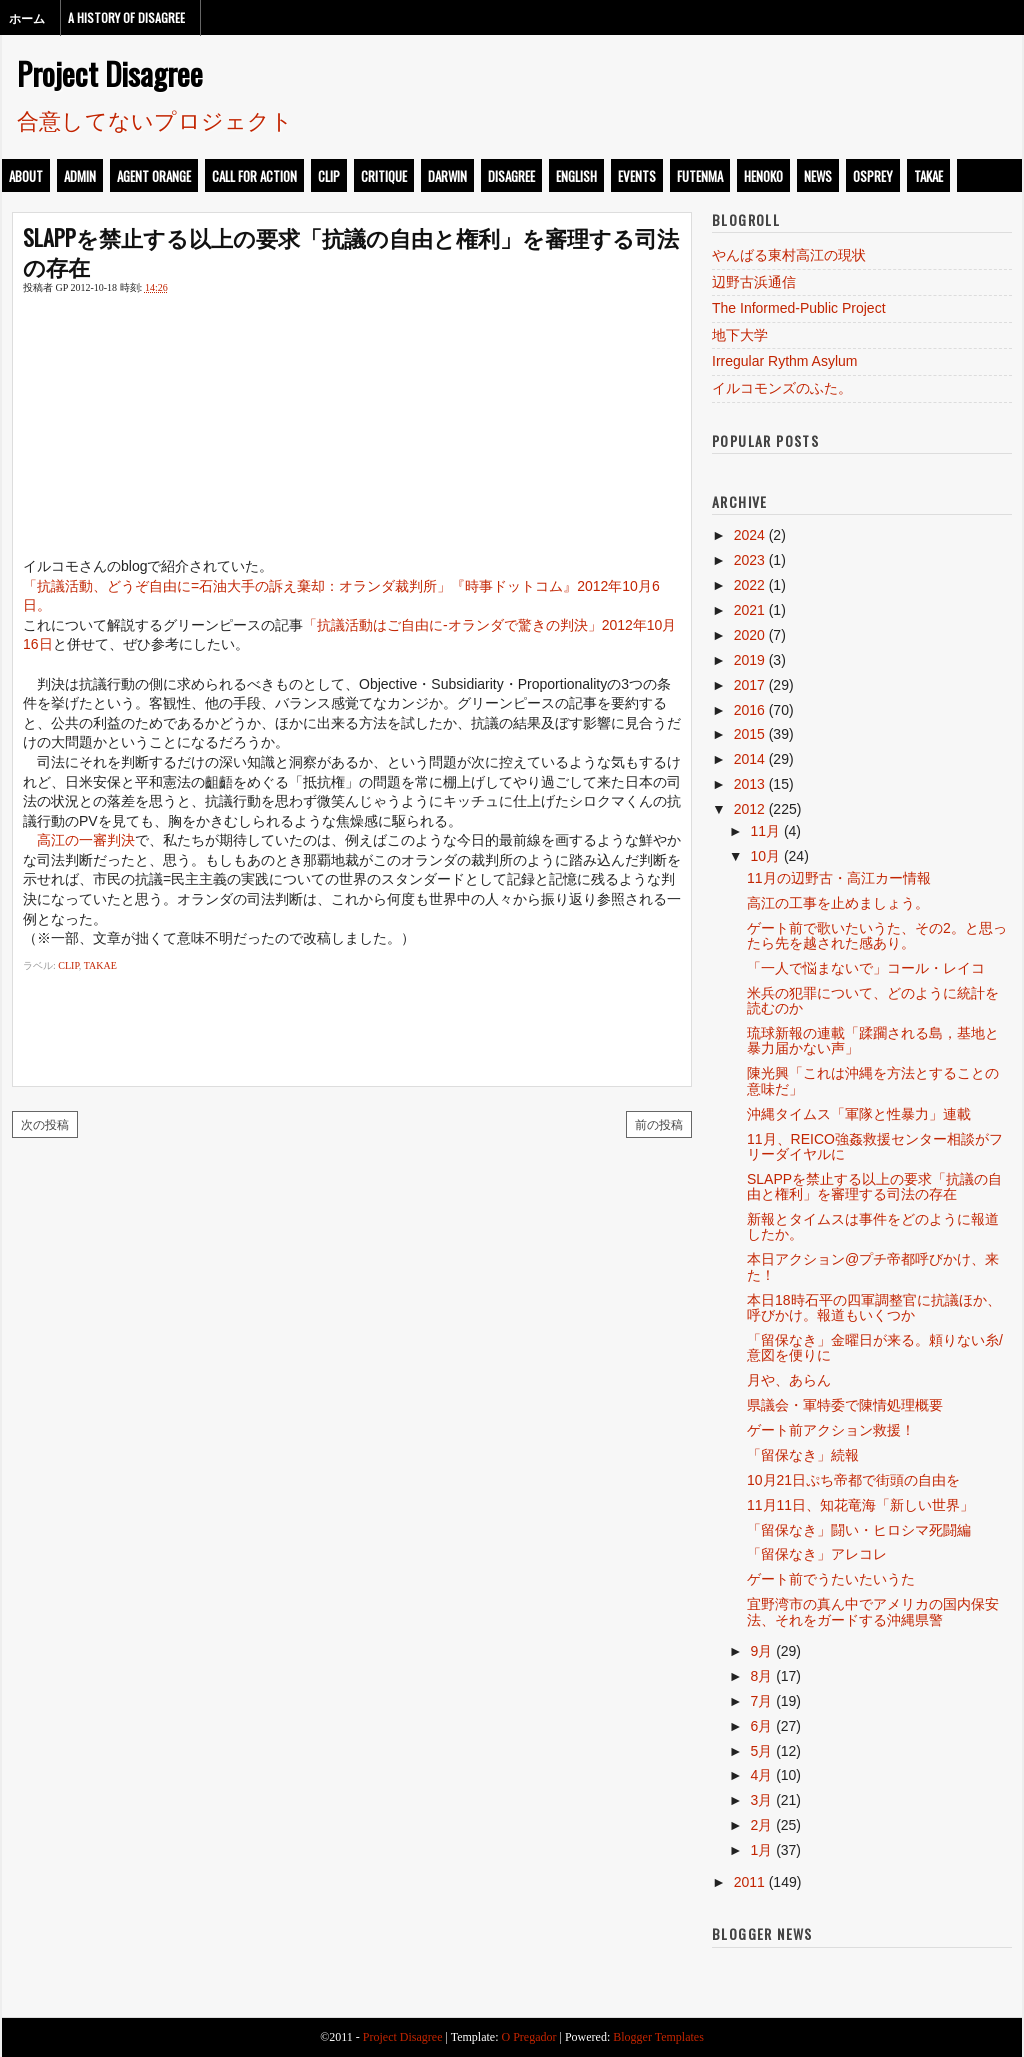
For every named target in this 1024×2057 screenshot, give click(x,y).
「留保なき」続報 (803, 1455)
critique (384, 176)
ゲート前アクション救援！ (831, 1430)
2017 (749, 685)
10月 (765, 856)
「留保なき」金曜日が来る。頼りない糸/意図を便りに (875, 1347)
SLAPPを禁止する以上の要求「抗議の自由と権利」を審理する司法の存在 (351, 251)
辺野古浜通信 (754, 282)
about (26, 176)
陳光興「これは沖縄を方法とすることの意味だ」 (873, 1080)
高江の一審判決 (86, 840)
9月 (761, 1651)
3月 (761, 1800)
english (576, 176)
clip (329, 176)
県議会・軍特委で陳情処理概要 (845, 1405)
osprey (873, 176)
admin (80, 176)
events (637, 176)
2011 (749, 1882)
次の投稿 (45, 1123)
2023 (749, 560)
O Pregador (529, 2037)
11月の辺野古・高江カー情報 (839, 878)
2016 (749, 710)
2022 (749, 585)
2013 (749, 784)
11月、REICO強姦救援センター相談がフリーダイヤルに (875, 1146)
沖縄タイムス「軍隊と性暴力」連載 (859, 1114)
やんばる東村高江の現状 (789, 255)
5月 (761, 1751)
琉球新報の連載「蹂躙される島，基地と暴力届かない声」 (873, 1040)
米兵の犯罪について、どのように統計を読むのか (873, 1000)
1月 (761, 1850)
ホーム (27, 17)
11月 (765, 831)
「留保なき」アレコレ (817, 1554)
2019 (749, 660)
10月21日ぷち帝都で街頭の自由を (853, 1480)
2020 (749, 635)
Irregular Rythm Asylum (784, 361)
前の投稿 (659, 1123)
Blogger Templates (658, 2037)
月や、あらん (789, 1380)
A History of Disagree (126, 17)
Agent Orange (154, 176)
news (818, 176)
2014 (749, 759)
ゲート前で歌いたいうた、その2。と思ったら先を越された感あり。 (877, 935)
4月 (761, 1775)
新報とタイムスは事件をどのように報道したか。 (873, 1226)
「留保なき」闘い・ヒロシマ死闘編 (859, 1530)
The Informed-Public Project (799, 308)
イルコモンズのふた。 (782, 388)
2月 (761, 1825)
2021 (749, 610)
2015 (749, 734)
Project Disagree (110, 73)
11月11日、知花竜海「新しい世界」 (860, 1505)
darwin (447, 176)
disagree (511, 176)
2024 (749, 535)
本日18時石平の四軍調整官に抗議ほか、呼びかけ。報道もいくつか (874, 1307)
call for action (254, 176)
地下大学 (740, 335)
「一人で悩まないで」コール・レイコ (866, 968)
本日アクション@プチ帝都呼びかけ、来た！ (873, 1266)
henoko (763, 176)
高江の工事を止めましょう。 (838, 903)
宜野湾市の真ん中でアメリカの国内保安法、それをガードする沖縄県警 (873, 1611)
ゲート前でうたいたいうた (831, 1579)
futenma (700, 176)
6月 (761, 1726)
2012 (749, 809)
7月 (761, 1701)
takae (928, 176)
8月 (761, 1676)
